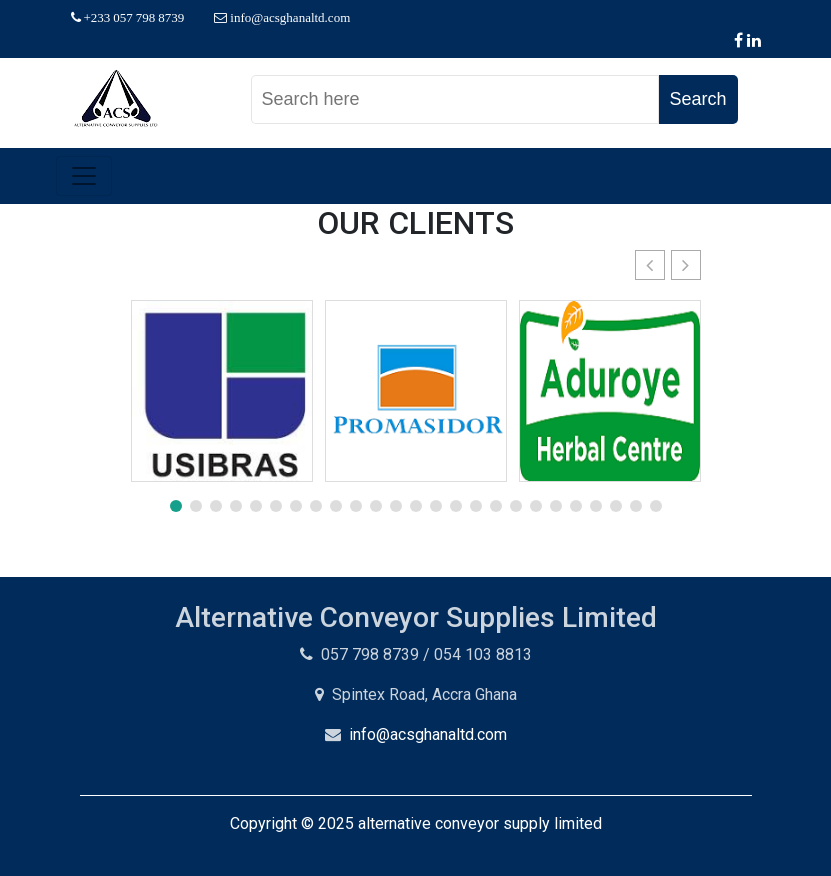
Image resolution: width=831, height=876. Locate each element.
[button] (686, 265)
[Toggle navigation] (84, 176)
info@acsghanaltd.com (428, 734)
